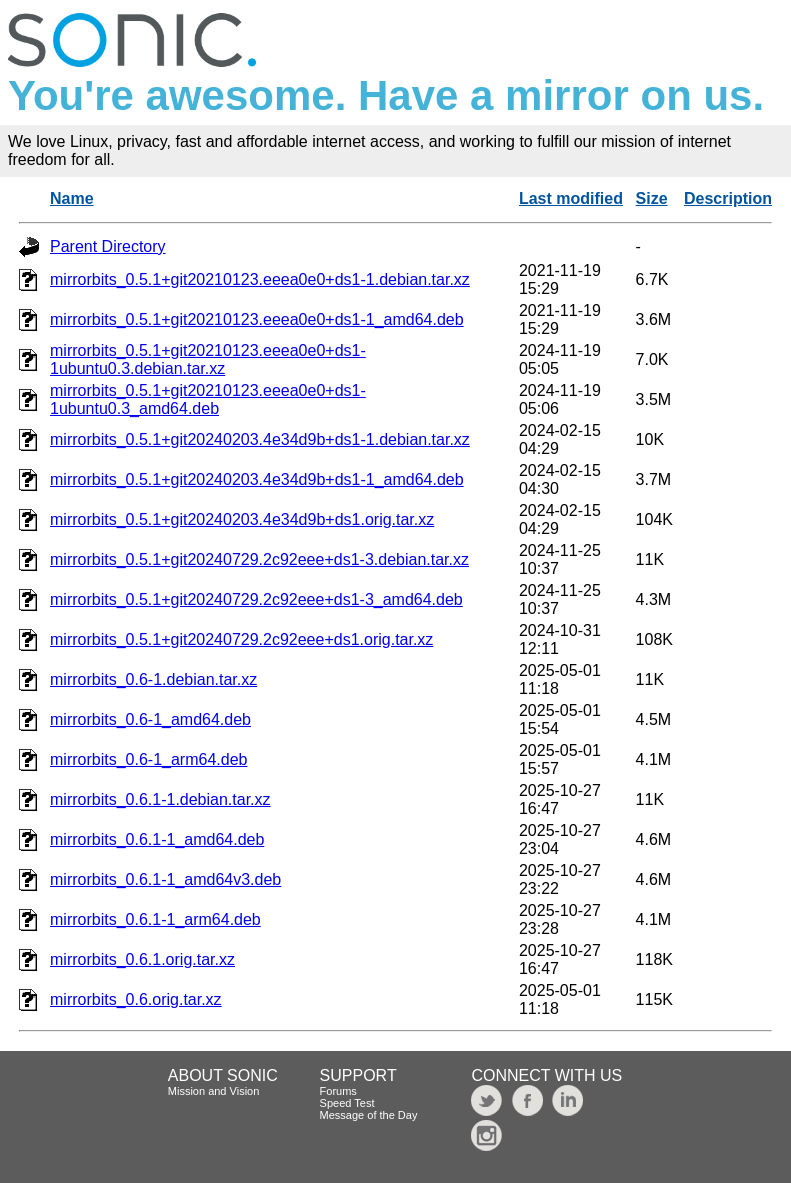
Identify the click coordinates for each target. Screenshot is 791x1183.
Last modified (571, 198)
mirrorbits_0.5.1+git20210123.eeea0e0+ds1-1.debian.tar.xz (260, 279)
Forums (338, 1091)
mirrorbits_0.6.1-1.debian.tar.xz (160, 799)
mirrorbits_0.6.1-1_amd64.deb (157, 839)
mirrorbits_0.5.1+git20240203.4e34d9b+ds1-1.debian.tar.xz (260, 439)
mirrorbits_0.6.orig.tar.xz (136, 999)
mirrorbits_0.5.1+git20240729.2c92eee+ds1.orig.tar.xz (241, 639)
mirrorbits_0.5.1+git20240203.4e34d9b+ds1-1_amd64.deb (257, 479)
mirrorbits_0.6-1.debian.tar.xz (153, 679)
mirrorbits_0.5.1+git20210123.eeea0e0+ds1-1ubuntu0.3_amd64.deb (208, 399)
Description (728, 198)
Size (652, 198)
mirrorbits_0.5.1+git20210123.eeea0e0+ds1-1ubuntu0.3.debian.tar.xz (208, 359)
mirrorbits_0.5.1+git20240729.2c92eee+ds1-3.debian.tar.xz (259, 559)
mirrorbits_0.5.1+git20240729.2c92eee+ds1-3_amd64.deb (256, 599)
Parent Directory (108, 246)
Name (72, 198)
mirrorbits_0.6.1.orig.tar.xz (142, 959)
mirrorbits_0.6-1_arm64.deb (148, 759)
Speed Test (347, 1103)
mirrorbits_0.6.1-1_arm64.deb (155, 919)
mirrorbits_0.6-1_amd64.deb (150, 719)
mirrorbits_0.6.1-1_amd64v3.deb (165, 879)
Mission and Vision (214, 1091)
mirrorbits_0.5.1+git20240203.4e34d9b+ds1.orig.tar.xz (242, 519)
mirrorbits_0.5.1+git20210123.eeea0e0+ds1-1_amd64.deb (257, 319)
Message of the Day (369, 1115)
